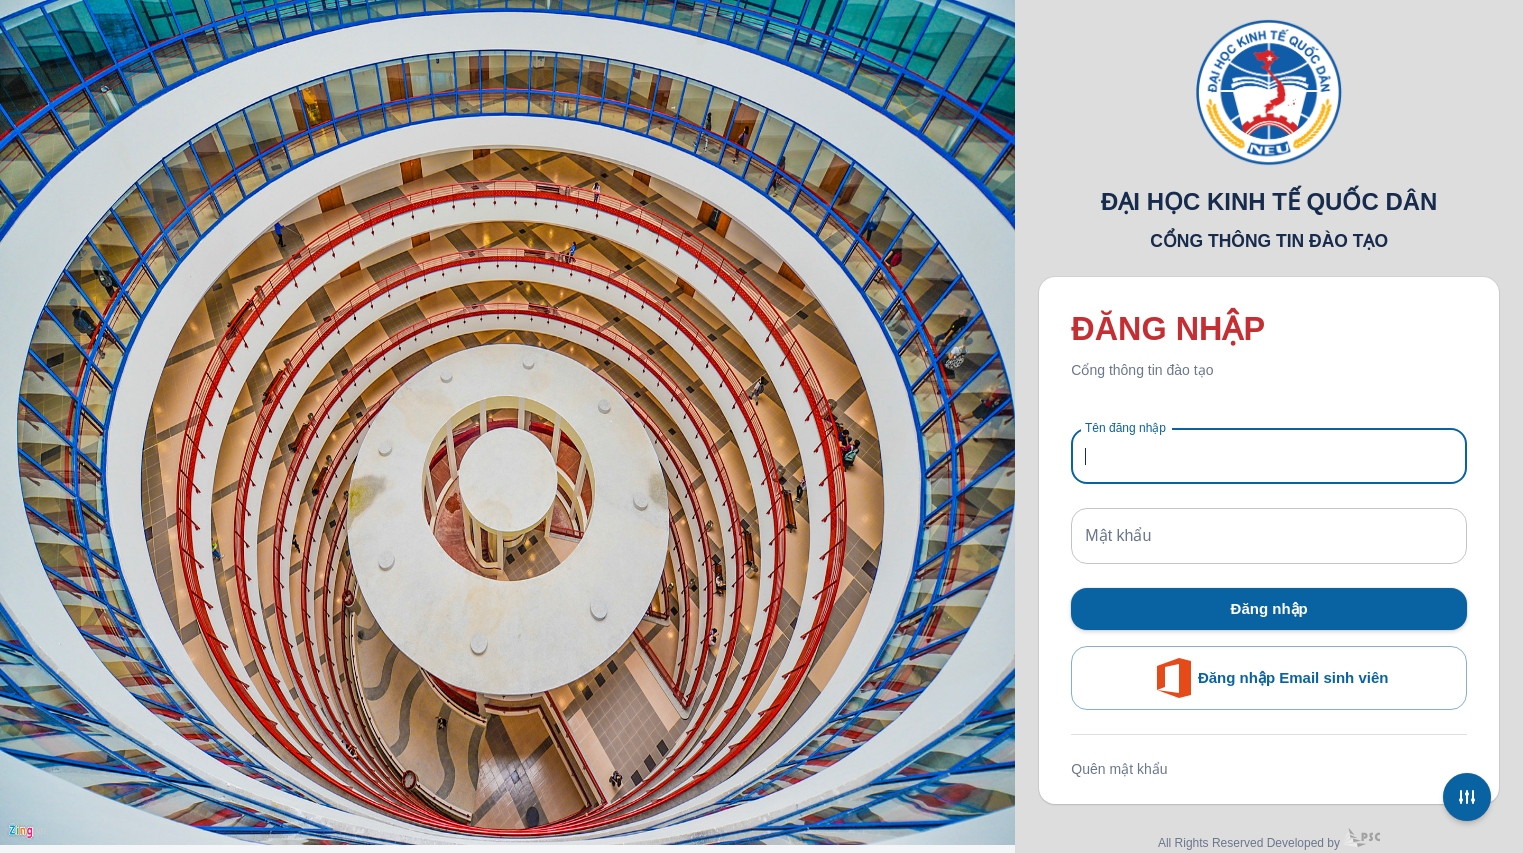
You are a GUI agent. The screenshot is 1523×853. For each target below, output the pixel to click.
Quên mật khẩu (1119, 769)
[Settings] (1467, 797)
